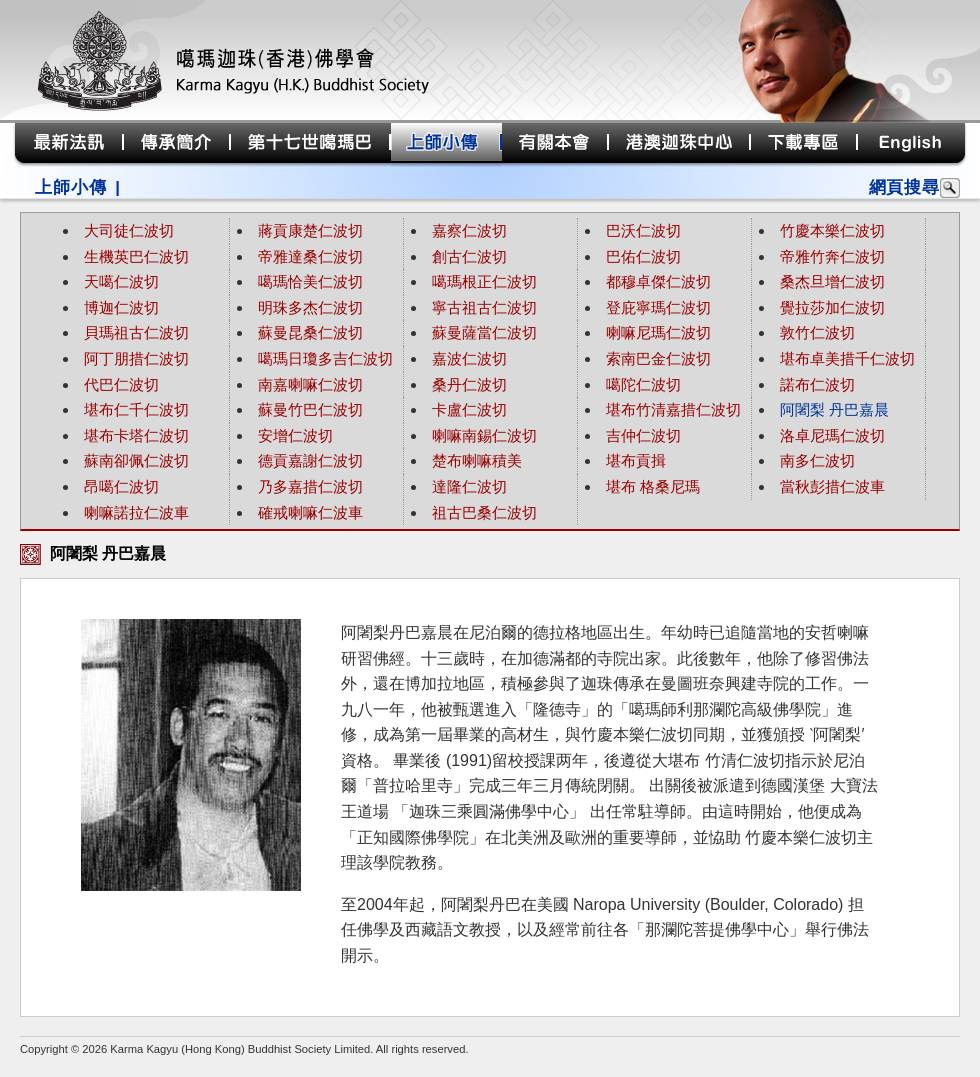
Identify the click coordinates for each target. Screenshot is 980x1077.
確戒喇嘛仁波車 (310, 512)
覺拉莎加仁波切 (832, 307)
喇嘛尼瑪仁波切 (658, 332)
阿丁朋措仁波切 (136, 358)
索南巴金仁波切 (658, 358)
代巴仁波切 (121, 384)
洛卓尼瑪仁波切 (832, 435)
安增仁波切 (295, 435)
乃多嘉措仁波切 (310, 486)
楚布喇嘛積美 (477, 460)
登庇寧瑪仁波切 (658, 307)
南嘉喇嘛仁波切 (310, 384)
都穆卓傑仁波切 (658, 281)
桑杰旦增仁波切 (832, 281)
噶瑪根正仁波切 (484, 281)
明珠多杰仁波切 (310, 307)
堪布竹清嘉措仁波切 (673, 409)
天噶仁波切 (121, 281)
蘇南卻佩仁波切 (136, 460)
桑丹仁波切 (469, 384)
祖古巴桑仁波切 (484, 512)
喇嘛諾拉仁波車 (136, 512)
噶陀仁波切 (643, 384)
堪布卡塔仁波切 (136, 435)
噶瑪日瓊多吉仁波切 (325, 358)
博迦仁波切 (121, 307)
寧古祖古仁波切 (484, 307)
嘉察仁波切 (469, 230)
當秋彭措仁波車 (832, 486)
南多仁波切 (817, 460)
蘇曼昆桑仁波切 (310, 332)
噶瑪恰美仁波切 (310, 281)
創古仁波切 (469, 256)
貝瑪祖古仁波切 (136, 332)
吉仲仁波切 (643, 435)
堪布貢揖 (636, 460)
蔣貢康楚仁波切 (310, 230)
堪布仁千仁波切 (136, 409)
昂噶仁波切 (121, 486)
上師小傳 (70, 187)
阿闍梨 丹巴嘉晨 (834, 409)
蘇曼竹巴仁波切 (310, 409)
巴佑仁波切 (643, 256)
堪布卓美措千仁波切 (847, 358)
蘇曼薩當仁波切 (484, 332)
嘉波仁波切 (469, 358)
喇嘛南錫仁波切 (484, 435)
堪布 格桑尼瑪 (653, 486)
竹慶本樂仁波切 (832, 230)
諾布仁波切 (817, 384)
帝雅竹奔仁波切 (832, 256)
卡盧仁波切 (469, 409)
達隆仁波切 (469, 486)
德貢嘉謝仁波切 (310, 460)
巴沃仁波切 (643, 230)
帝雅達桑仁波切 (310, 256)
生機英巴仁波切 (136, 256)
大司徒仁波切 (129, 230)
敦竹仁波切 (817, 332)
